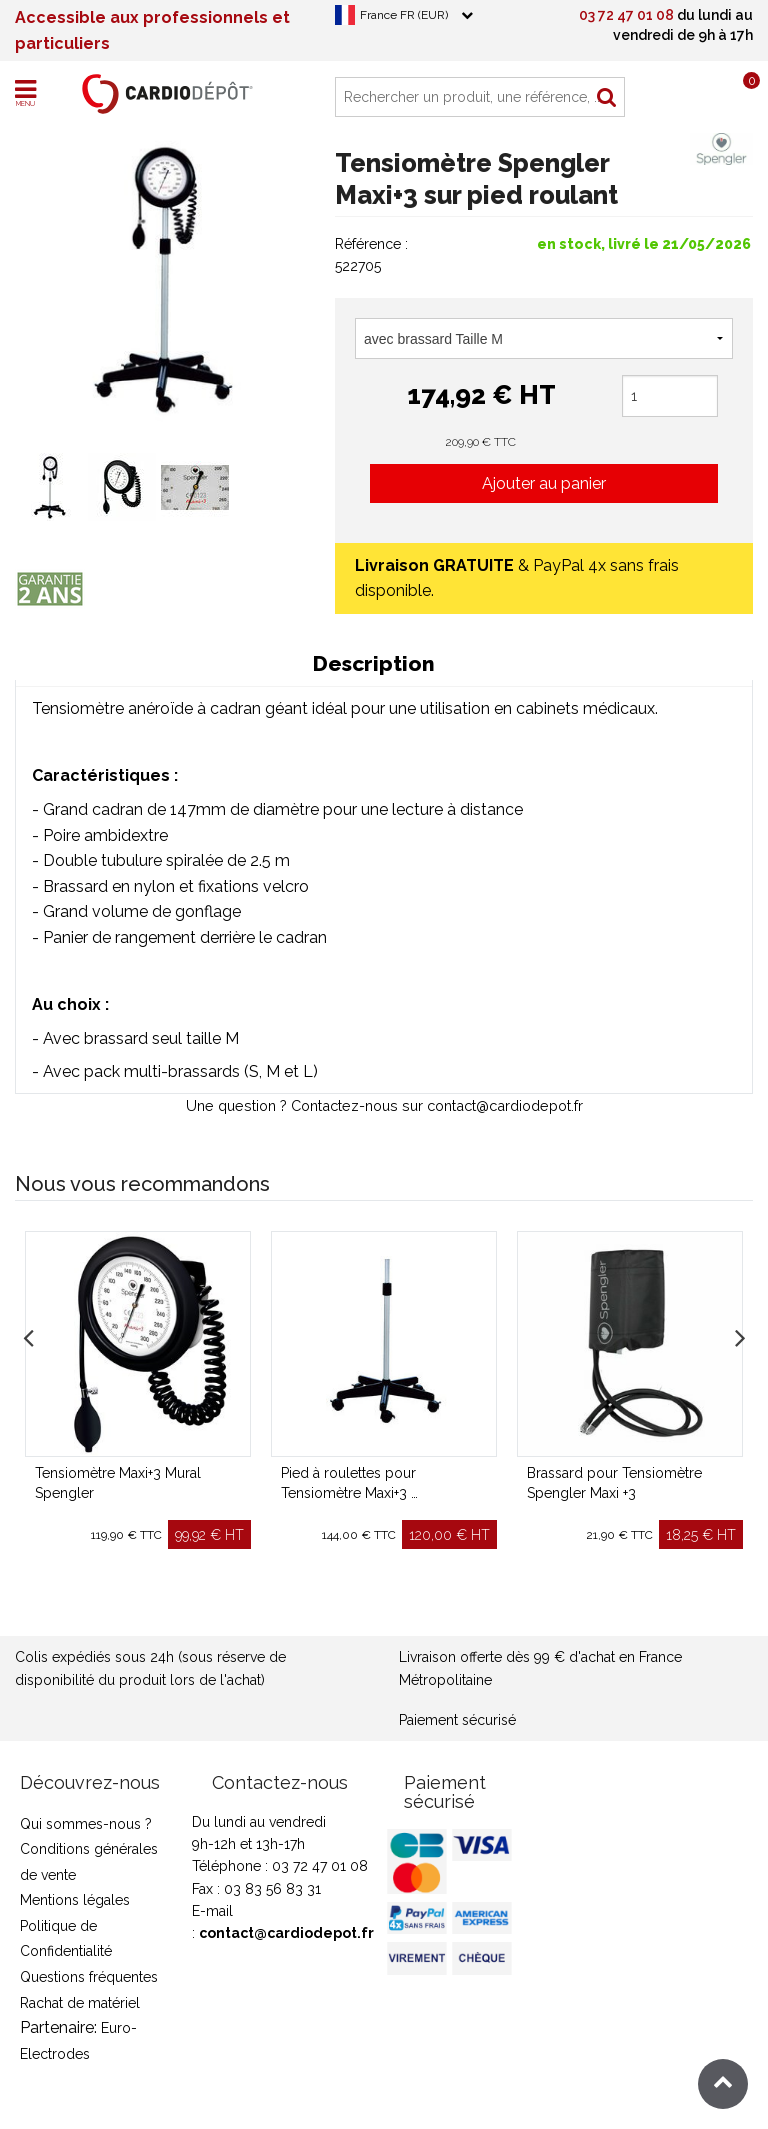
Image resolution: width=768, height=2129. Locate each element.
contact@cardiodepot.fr (286, 1933)
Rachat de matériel (80, 2003)
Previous (28, 1334)
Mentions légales (75, 1900)
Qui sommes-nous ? (86, 1824)
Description (374, 663)
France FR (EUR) (404, 15)
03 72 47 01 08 (626, 15)
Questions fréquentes (89, 1977)
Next (740, 1334)
